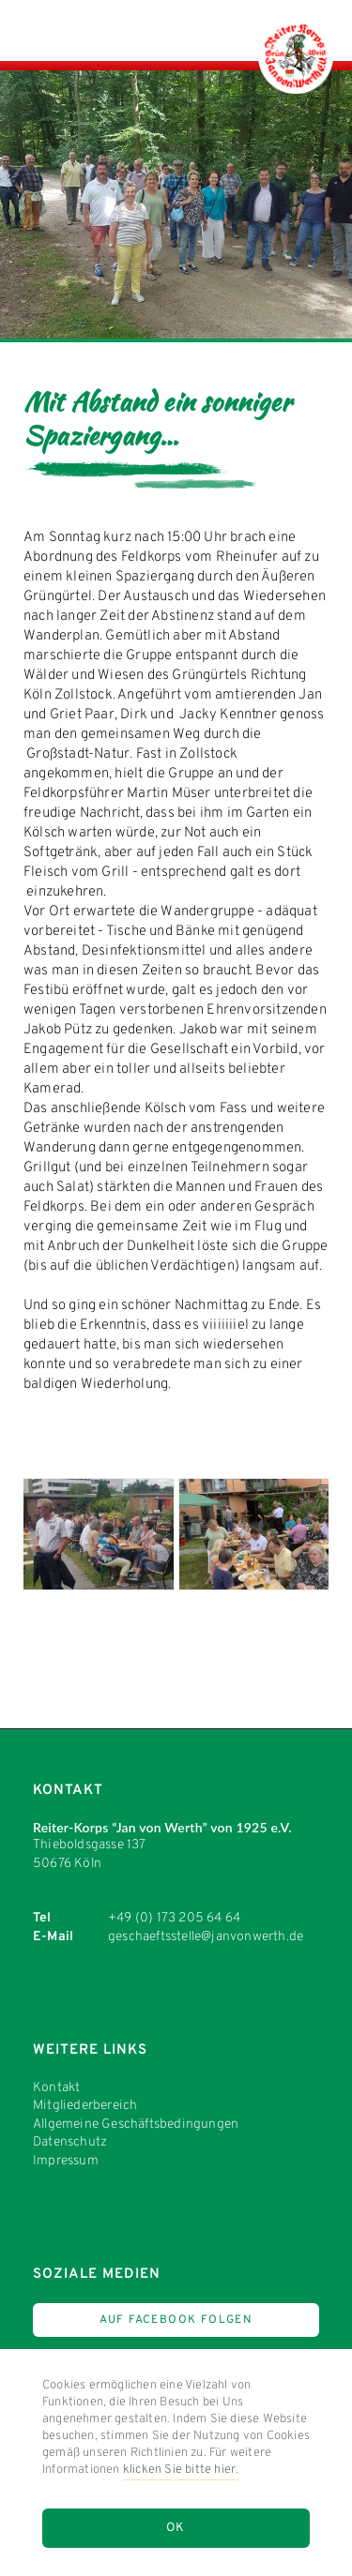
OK (176, 2528)
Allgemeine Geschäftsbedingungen (135, 2124)
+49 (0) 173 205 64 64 (174, 1918)
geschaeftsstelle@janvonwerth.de (205, 1937)
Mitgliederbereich (85, 2106)
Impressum (66, 2161)
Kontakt (56, 2088)
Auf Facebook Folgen (176, 2319)
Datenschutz (70, 2142)
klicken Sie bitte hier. (181, 2470)
